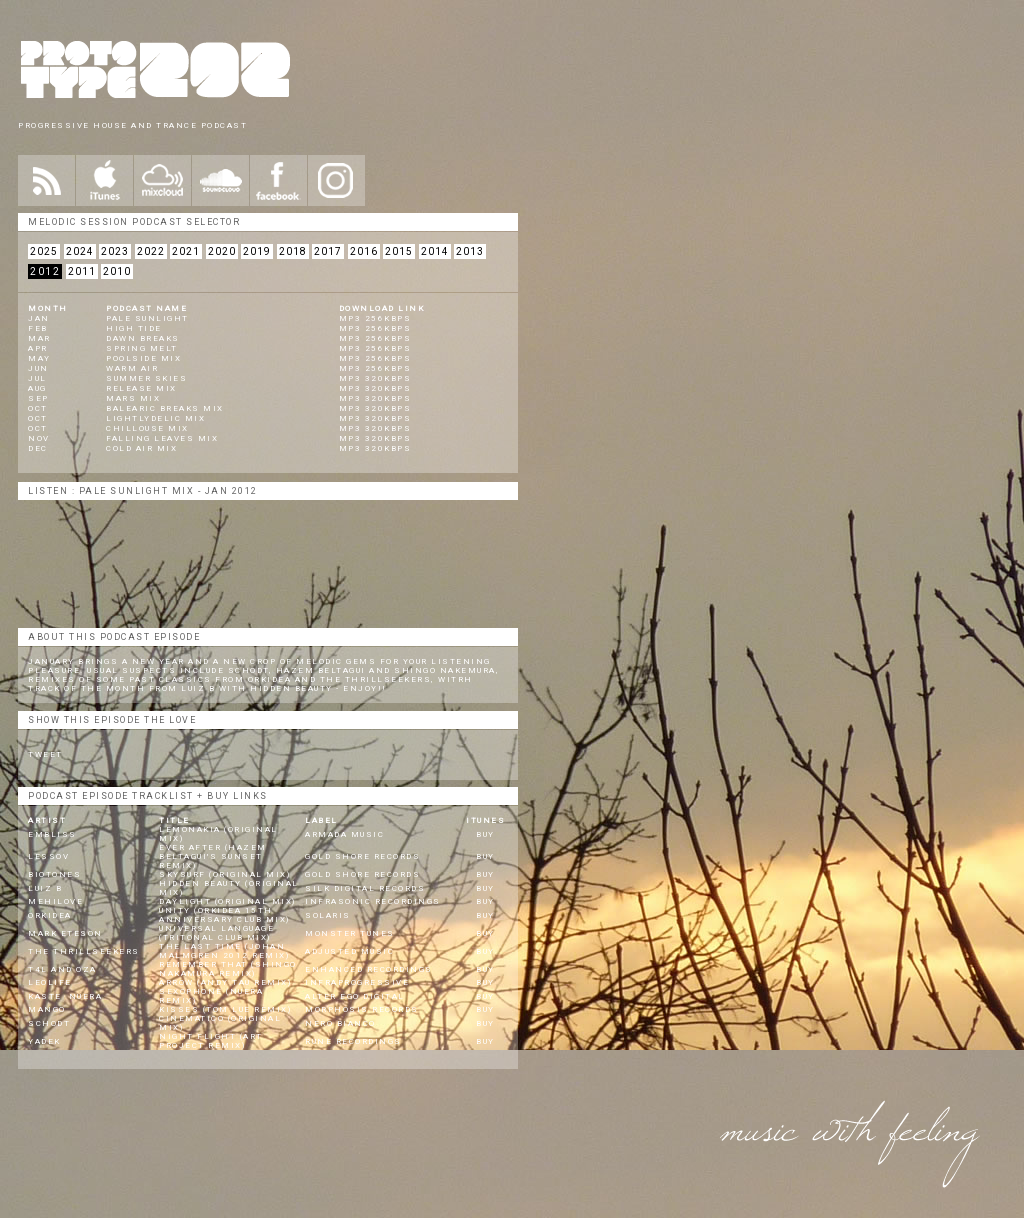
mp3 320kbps (375, 378)
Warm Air (132, 368)
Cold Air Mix (141, 448)
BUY (485, 834)
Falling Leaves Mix (162, 438)
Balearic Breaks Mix (165, 408)
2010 (117, 271)
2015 (399, 251)
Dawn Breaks (143, 338)
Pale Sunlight (147, 318)
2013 (470, 251)
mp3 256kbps (375, 318)
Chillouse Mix (147, 428)
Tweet (45, 754)
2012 (45, 271)
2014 (435, 251)
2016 (364, 251)
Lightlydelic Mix (155, 418)
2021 (186, 251)
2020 (222, 251)
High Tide (134, 328)
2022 (151, 251)
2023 (115, 251)
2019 (257, 251)
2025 (44, 251)
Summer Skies (146, 378)
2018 (293, 251)
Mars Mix (133, 398)
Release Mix (141, 388)
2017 (328, 251)
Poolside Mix (143, 358)
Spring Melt (142, 348)
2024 (80, 251)
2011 (82, 271)
